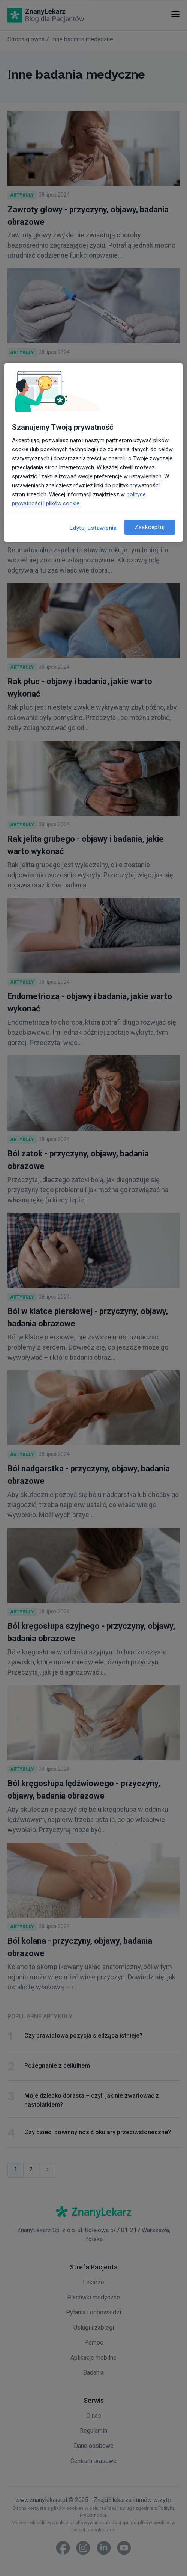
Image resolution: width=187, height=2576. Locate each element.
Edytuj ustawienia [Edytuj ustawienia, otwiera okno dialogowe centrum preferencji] (93, 528)
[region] (93, 452)
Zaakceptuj (150, 527)
